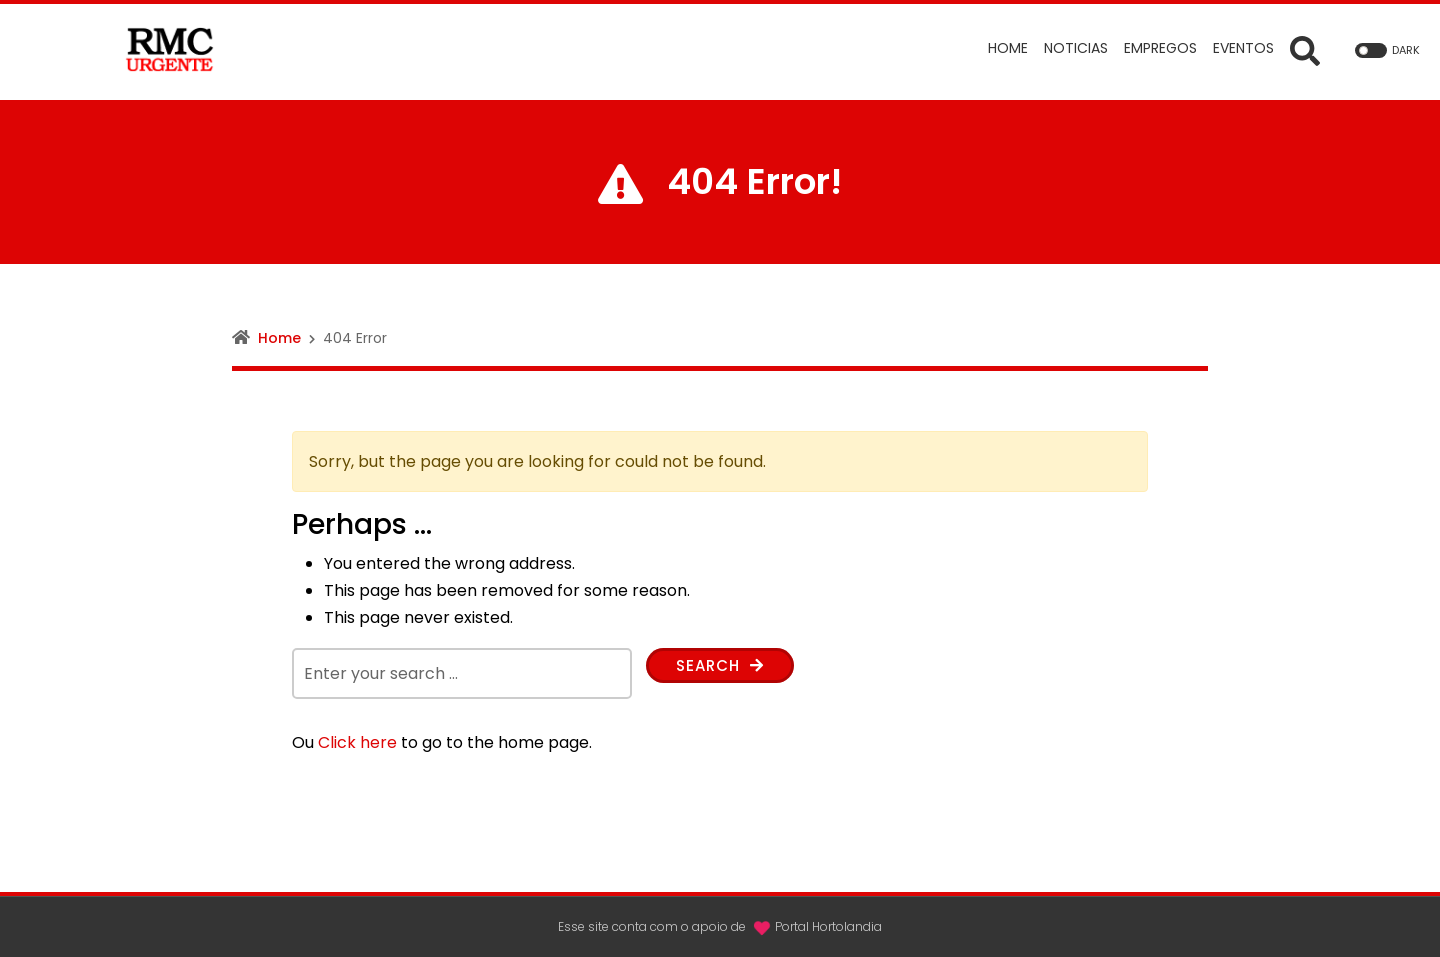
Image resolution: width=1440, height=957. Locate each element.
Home (279, 338)
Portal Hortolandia (828, 926)
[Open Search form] (1305, 50)
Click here (357, 742)
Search (723, 666)
